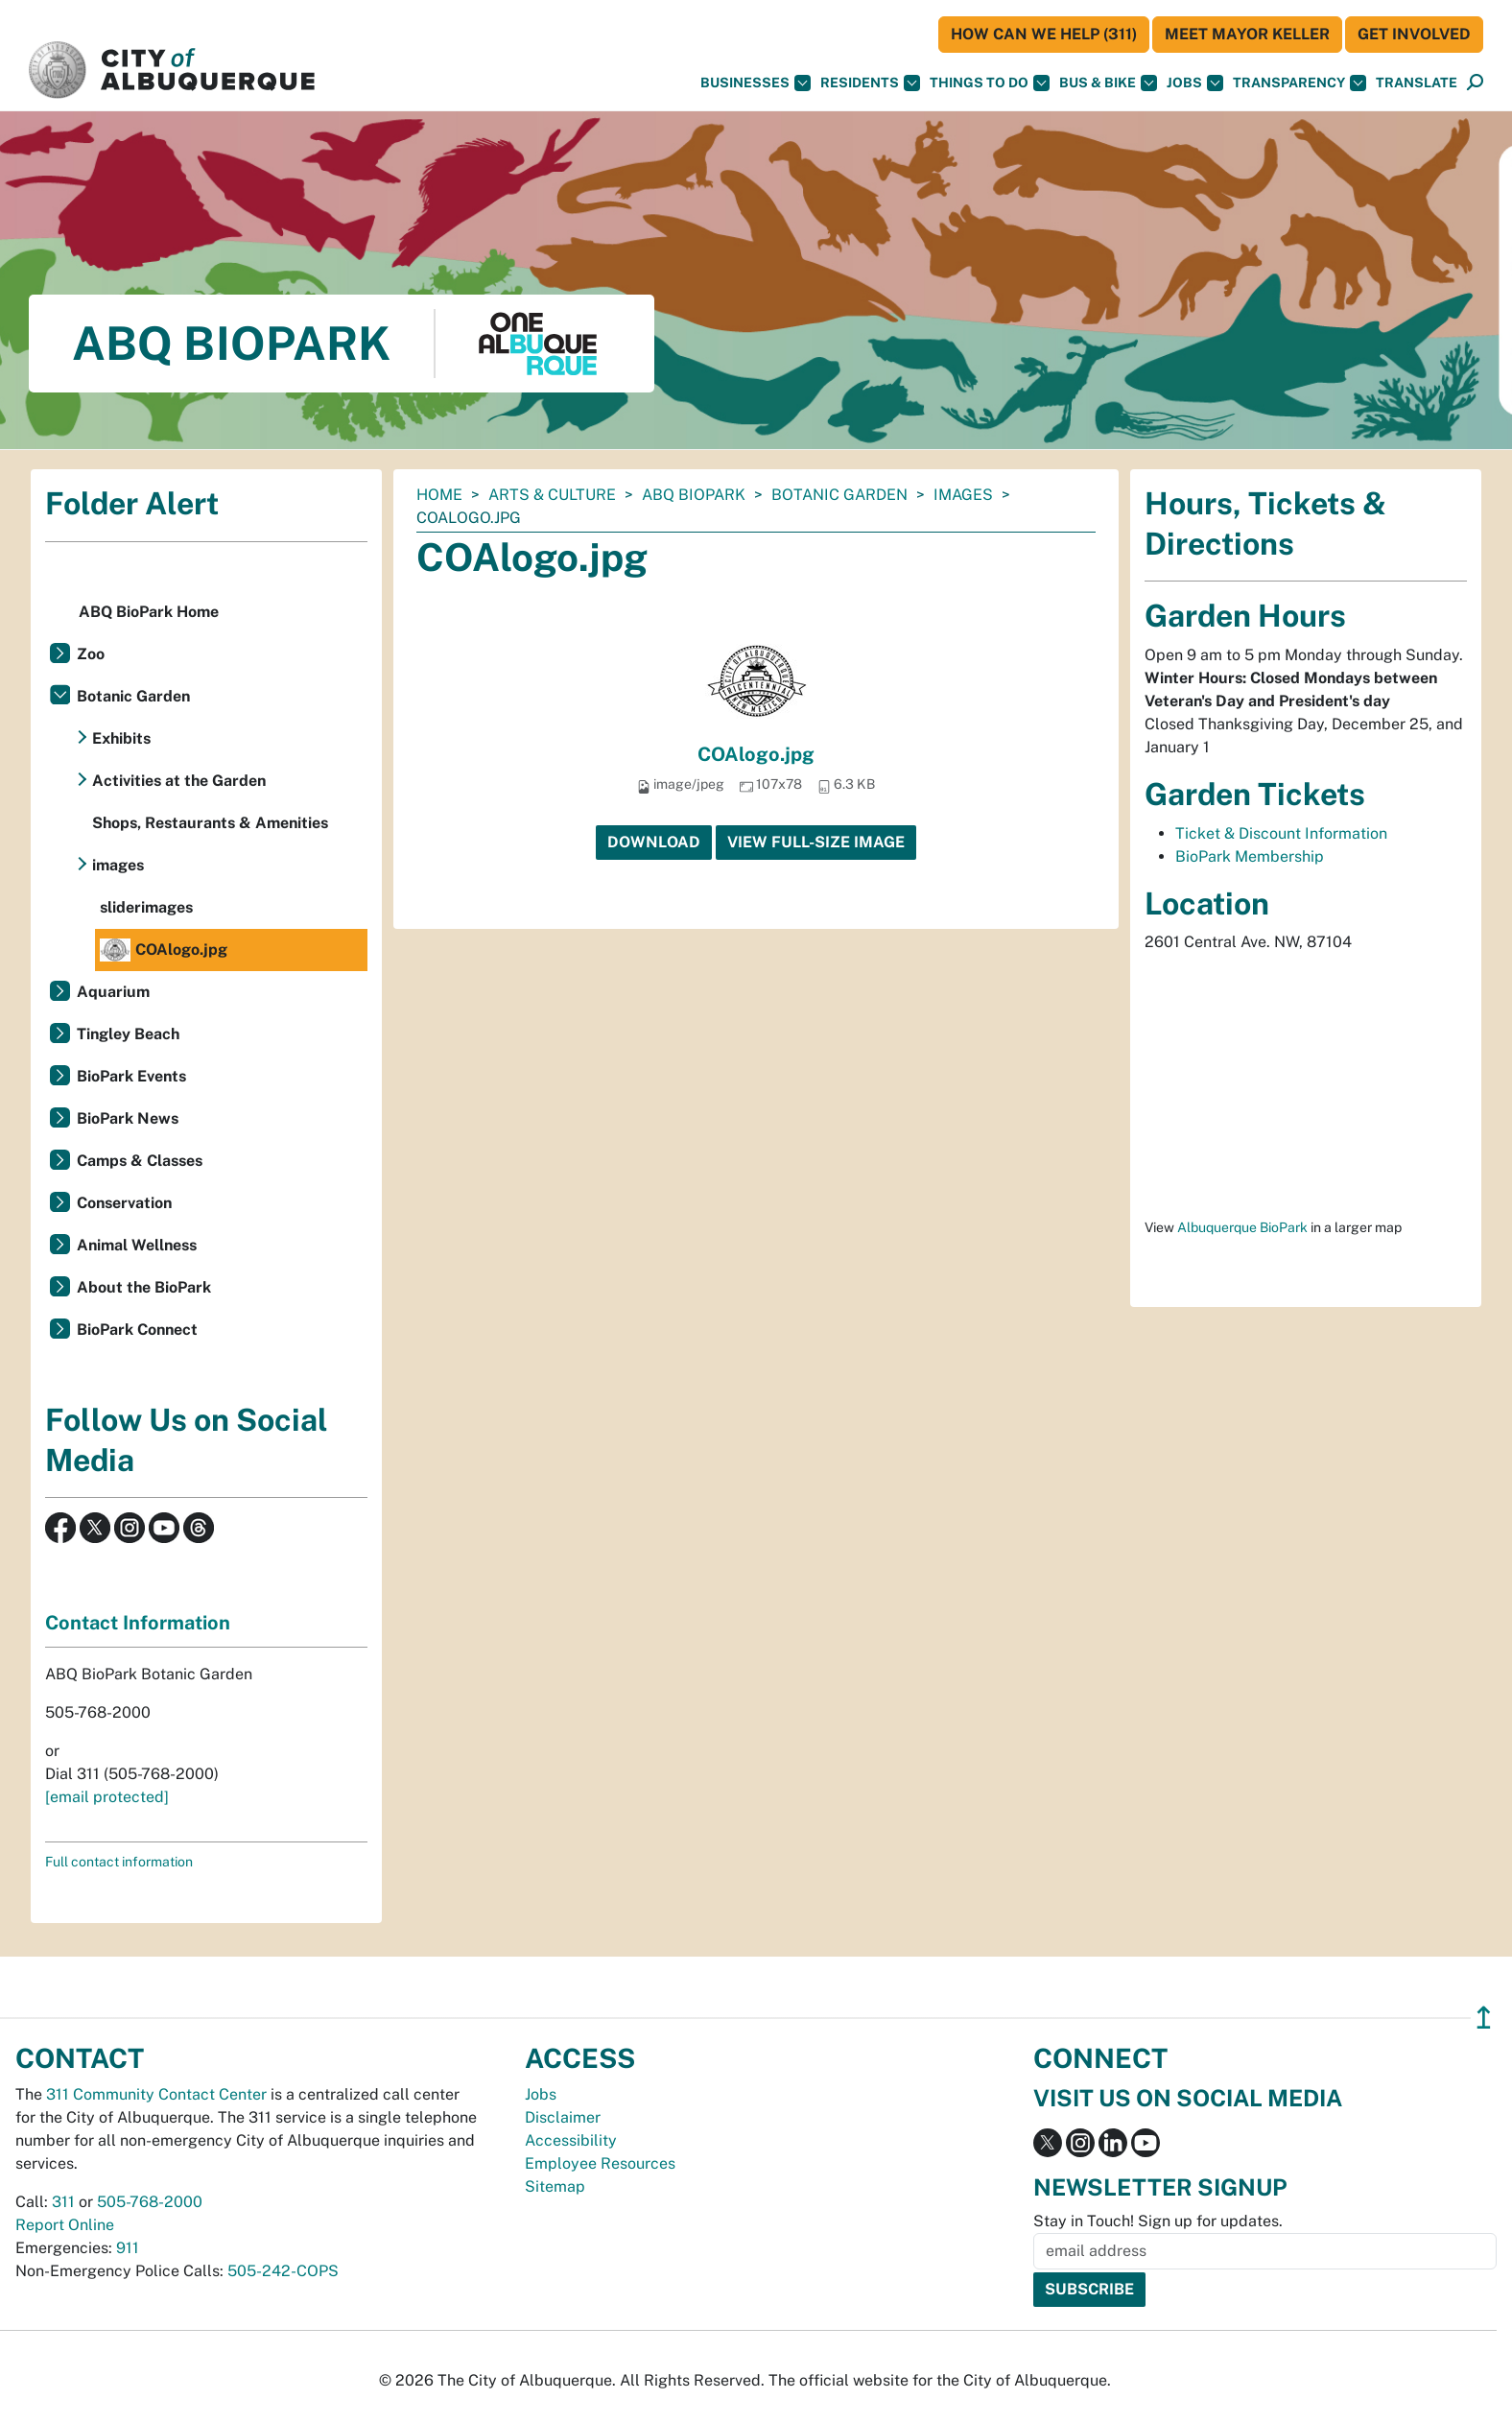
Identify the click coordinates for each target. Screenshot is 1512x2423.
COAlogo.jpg (756, 754)
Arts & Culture (552, 495)
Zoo (91, 654)
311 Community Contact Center (156, 2094)
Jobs (1195, 83)
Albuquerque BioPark (1242, 1227)
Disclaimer (563, 2117)
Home (439, 495)
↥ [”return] (1484, 2017)
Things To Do (990, 83)
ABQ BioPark (693, 495)
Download (653, 842)
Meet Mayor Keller (1247, 34)
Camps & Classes (139, 1161)
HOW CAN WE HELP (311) (1044, 34)
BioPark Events (131, 1076)
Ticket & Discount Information (1281, 833)
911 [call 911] (127, 2248)
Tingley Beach (128, 1034)
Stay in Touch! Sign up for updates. (1158, 2221)
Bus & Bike (1108, 83)
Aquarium (113, 992)
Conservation (124, 1203)
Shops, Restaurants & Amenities (210, 823)
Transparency (1299, 83)
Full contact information (119, 1861)
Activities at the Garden (179, 781)
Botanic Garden (839, 495)
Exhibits (121, 738)
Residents (870, 83)
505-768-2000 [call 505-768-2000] (149, 2202)
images (963, 495)
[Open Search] (1475, 83)
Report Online (64, 2225)
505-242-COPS (283, 2271)
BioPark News (127, 1118)
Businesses (755, 83)
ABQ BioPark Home (149, 612)
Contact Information (137, 1622)
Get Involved (1414, 34)
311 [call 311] (63, 2202)
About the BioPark (144, 1287)
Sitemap (555, 2186)
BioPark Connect (137, 1329)
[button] (1416, 83)
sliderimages (146, 907)
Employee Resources (600, 2163)
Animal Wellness (137, 1245)
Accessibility (571, 2140)
